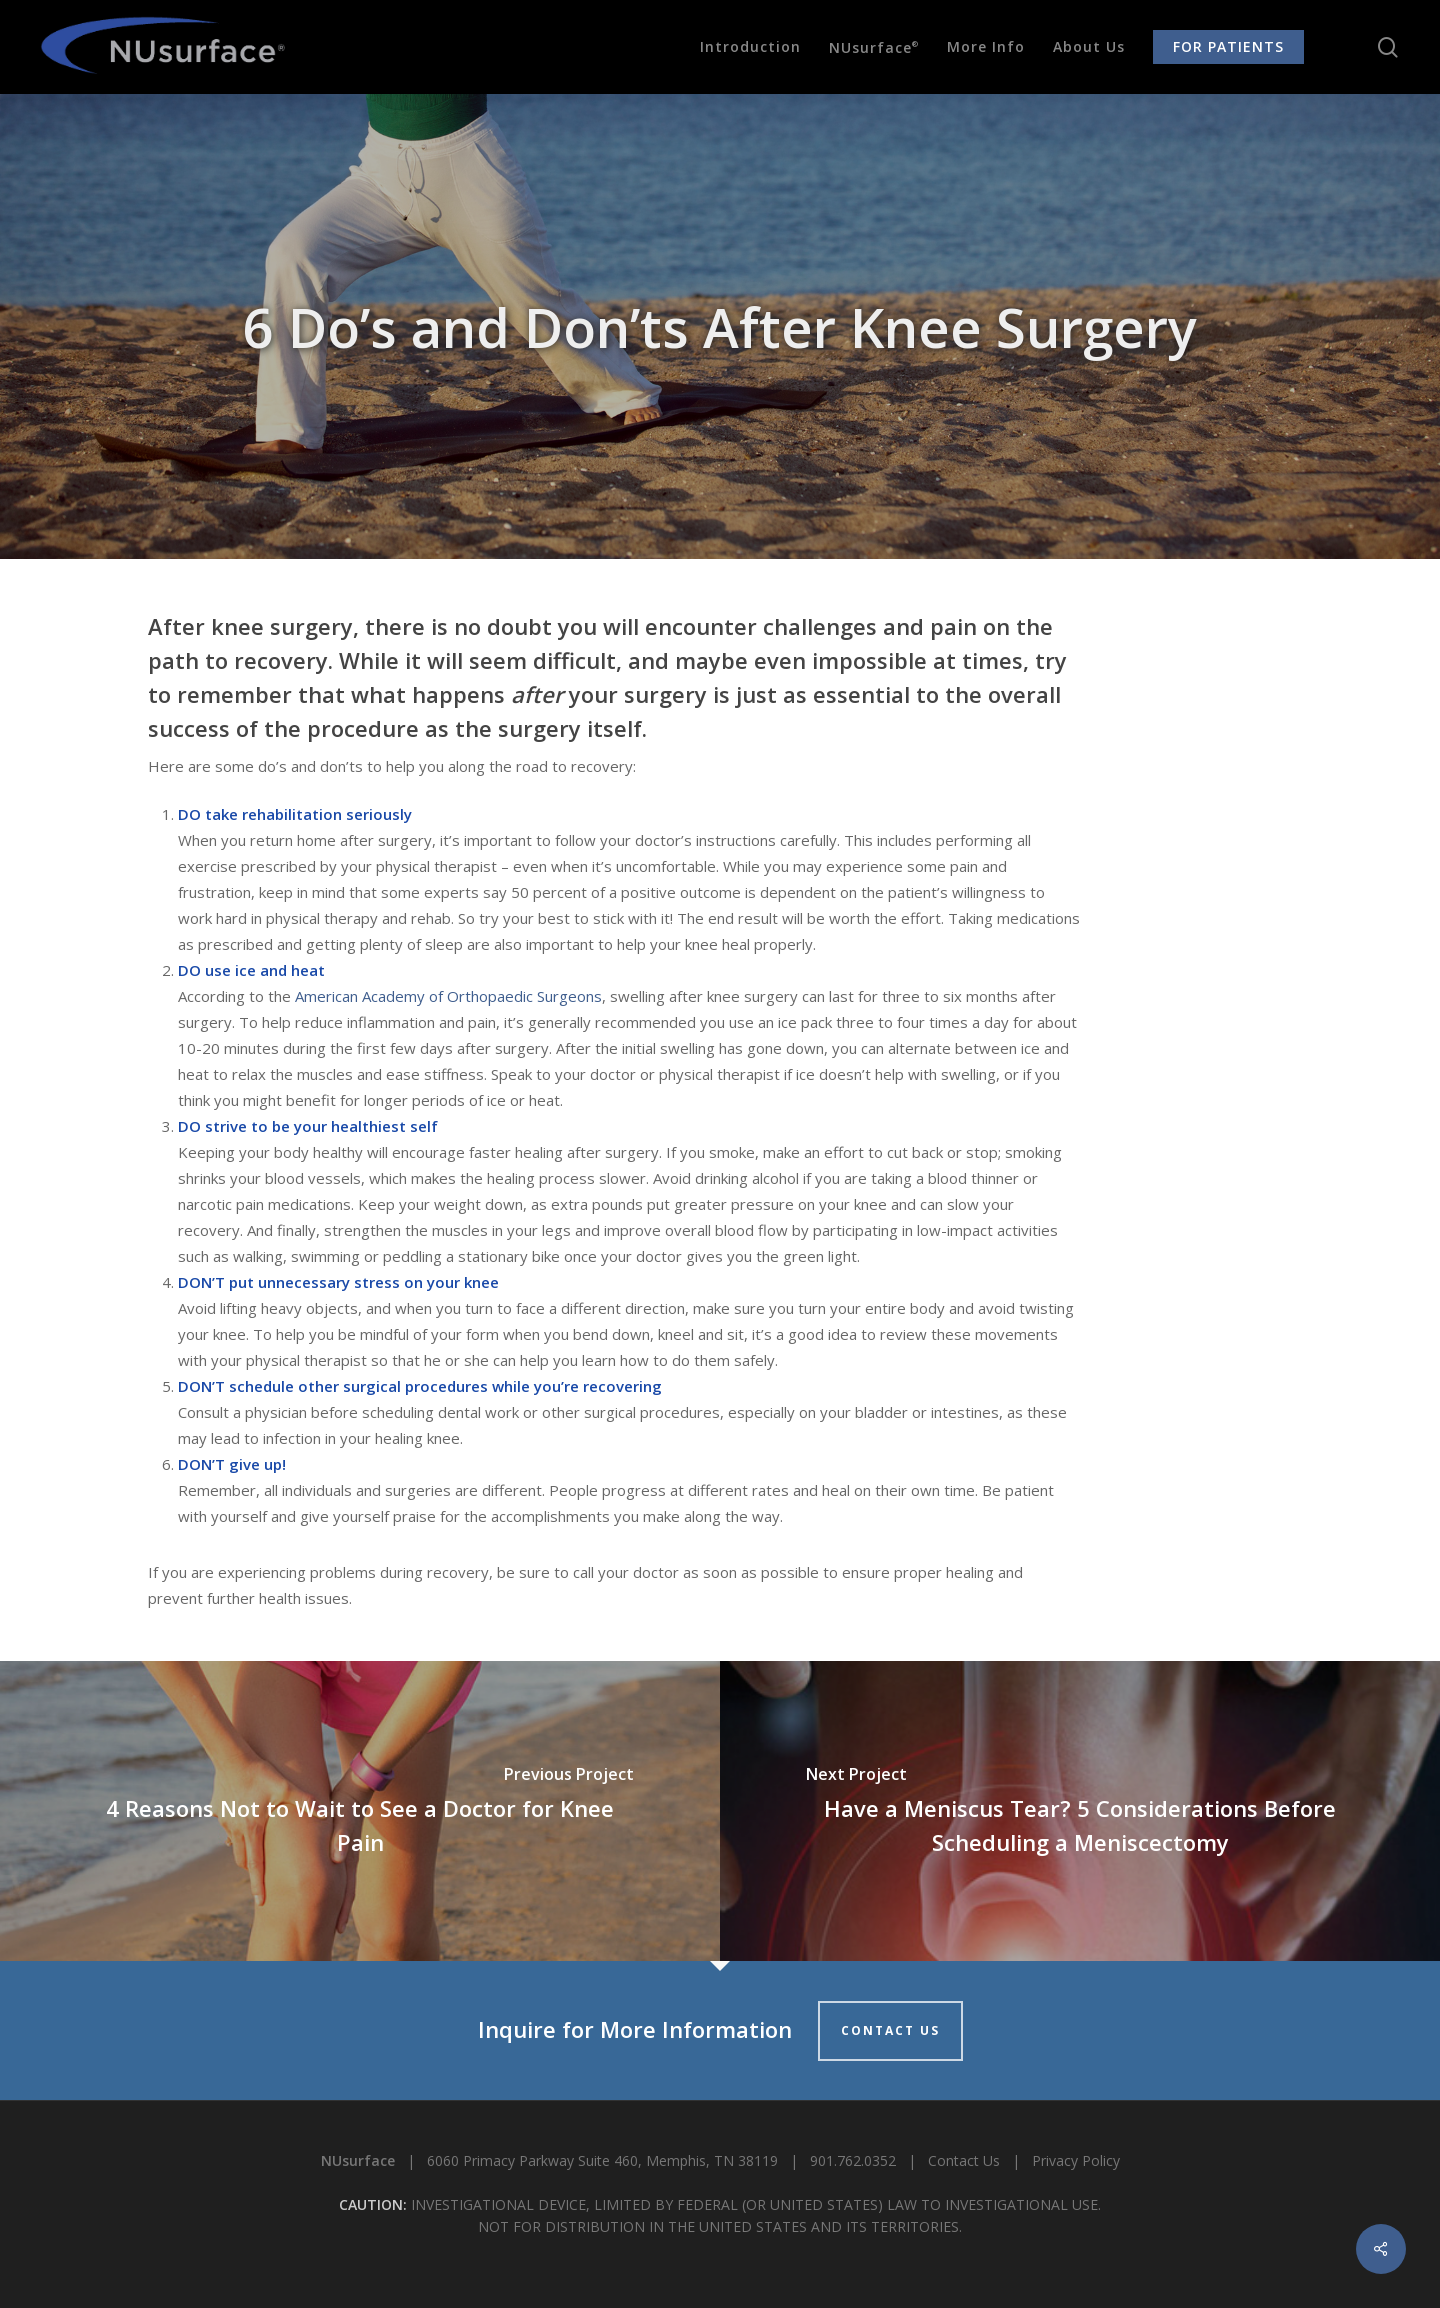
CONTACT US (890, 2030)
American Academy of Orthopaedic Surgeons (448, 996)
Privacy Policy (1076, 2160)
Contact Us (964, 2160)
